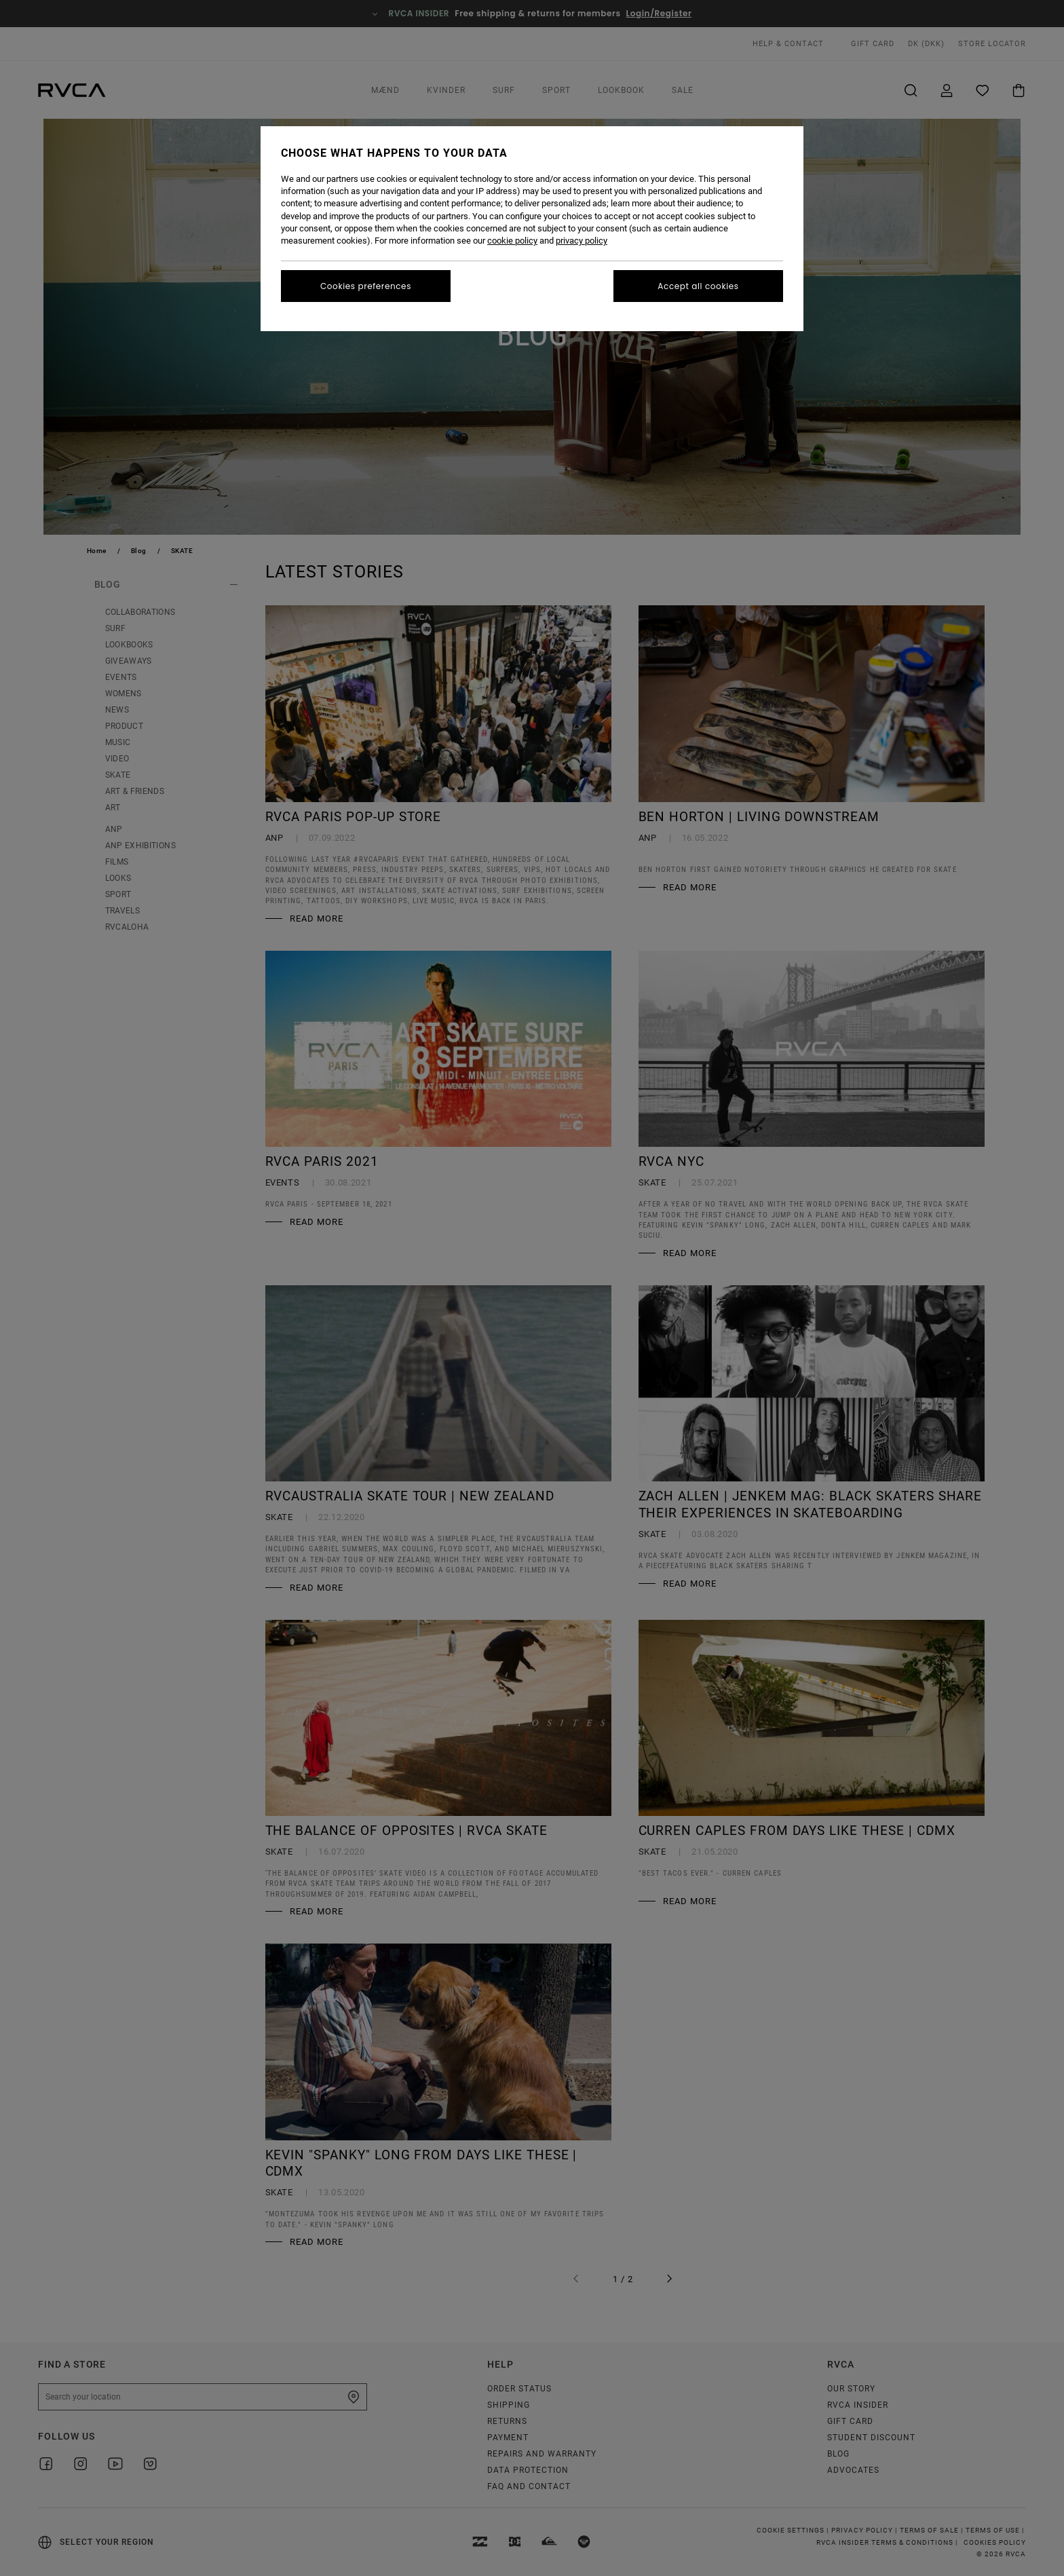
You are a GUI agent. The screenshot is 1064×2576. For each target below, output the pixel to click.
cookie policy (512, 240)
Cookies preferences (365, 286)
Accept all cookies (698, 286)
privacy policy (581, 240)
